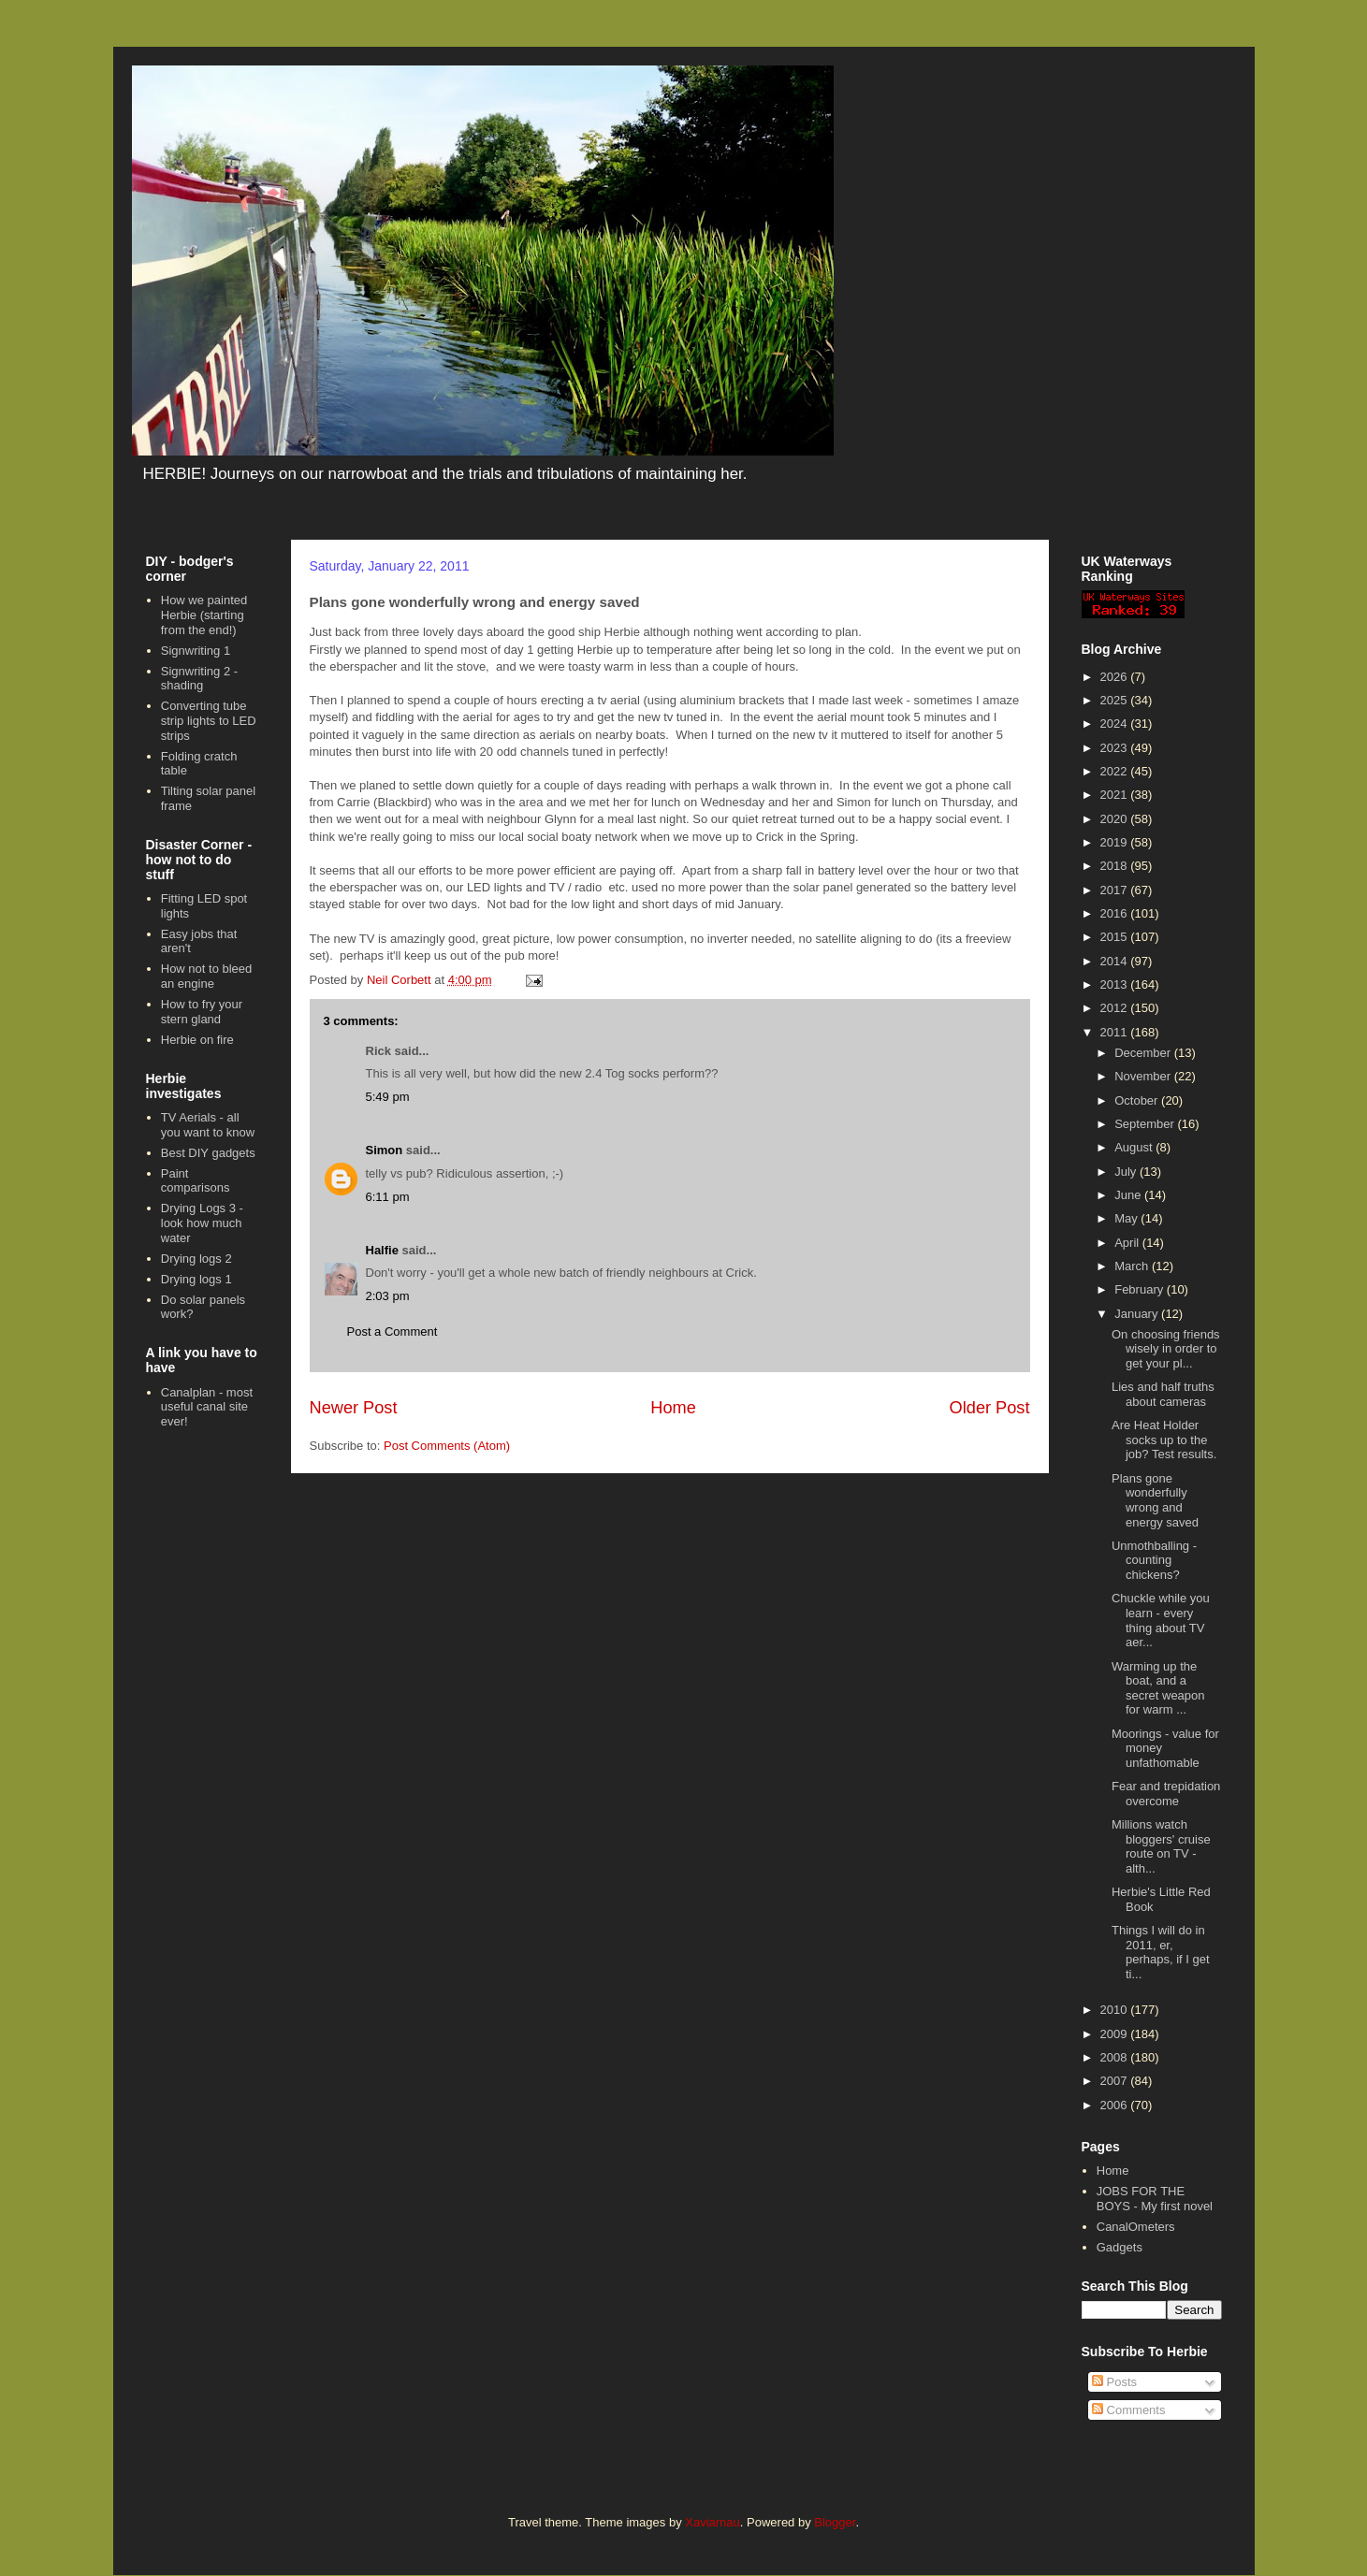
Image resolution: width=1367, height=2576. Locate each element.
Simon (384, 1150)
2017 (1115, 890)
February (1140, 1289)
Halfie (382, 1250)
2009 (1115, 2034)
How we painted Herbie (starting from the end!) (204, 614)
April (1128, 1243)
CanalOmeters (1136, 2227)
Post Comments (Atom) (447, 1446)
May (1127, 1218)
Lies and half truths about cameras (1163, 1394)
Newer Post (354, 1407)
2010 (1115, 2010)
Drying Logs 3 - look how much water (202, 1222)
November (1144, 1076)
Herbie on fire (197, 1040)
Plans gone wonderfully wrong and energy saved (1155, 1500)
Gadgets (1119, 2247)
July (1127, 1172)
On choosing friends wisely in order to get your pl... (1166, 1348)
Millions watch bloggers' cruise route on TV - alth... (1161, 1846)
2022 (1115, 771)
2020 (1115, 819)
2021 (1115, 795)
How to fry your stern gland (201, 1011)
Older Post (990, 1407)
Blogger (834, 2522)
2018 (1115, 866)
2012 (1115, 1008)
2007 (1115, 2081)
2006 (1115, 2105)
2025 (1115, 700)
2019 (1115, 842)
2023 (1115, 748)
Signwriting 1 (195, 651)
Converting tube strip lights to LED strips (208, 720)
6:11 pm (388, 1197)
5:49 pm (388, 1097)
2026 (1115, 677)
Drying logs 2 (196, 1259)
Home (673, 1407)
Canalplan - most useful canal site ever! (207, 1406)
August (1135, 1147)
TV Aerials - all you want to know (207, 1124)
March (1133, 1266)
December (1144, 1053)
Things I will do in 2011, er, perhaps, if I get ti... (1161, 1952)
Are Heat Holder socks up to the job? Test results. (1164, 1439)
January (1137, 1314)
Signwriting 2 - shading (199, 678)
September (1145, 1124)
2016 (1115, 913)
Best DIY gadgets (208, 1153)
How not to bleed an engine (207, 976)
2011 (1115, 1032)
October (1137, 1100)
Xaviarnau (712, 2522)
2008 (1115, 2057)
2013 (1115, 984)
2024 (1115, 723)
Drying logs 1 (196, 1279)
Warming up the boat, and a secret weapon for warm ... (1158, 1688)
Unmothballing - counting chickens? (1154, 1560)
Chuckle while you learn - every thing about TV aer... (1161, 1620)
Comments (1128, 2410)
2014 (1115, 961)
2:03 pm (388, 1296)
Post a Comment (392, 1331)
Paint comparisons (195, 1180)
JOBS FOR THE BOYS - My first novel (1155, 2198)
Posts (1114, 2382)
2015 (1115, 937)
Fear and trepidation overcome (1166, 1793)
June (1129, 1195)
